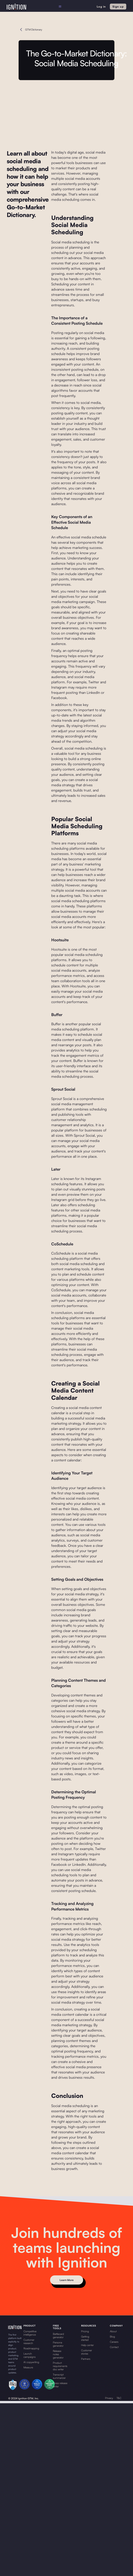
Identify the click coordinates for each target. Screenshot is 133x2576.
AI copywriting (31, 2362)
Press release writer (60, 2384)
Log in (101, 6)
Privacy (109, 2398)
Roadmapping (31, 2348)
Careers (114, 2341)
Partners (85, 2358)
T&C (119, 2398)
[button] (60, 6)
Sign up (118, 6)
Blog (112, 2336)
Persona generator (58, 2344)
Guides (85, 2364)
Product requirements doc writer (60, 2366)
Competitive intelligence (29, 2333)
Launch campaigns (29, 2355)
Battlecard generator (58, 2335)
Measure (28, 2367)
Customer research (28, 2341)
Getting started (85, 2338)
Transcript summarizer (59, 2376)
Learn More (67, 2280)
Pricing (85, 2331)
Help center (87, 2345)
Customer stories (86, 2352)
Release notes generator (58, 2354)
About (113, 2331)
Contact (114, 2347)
